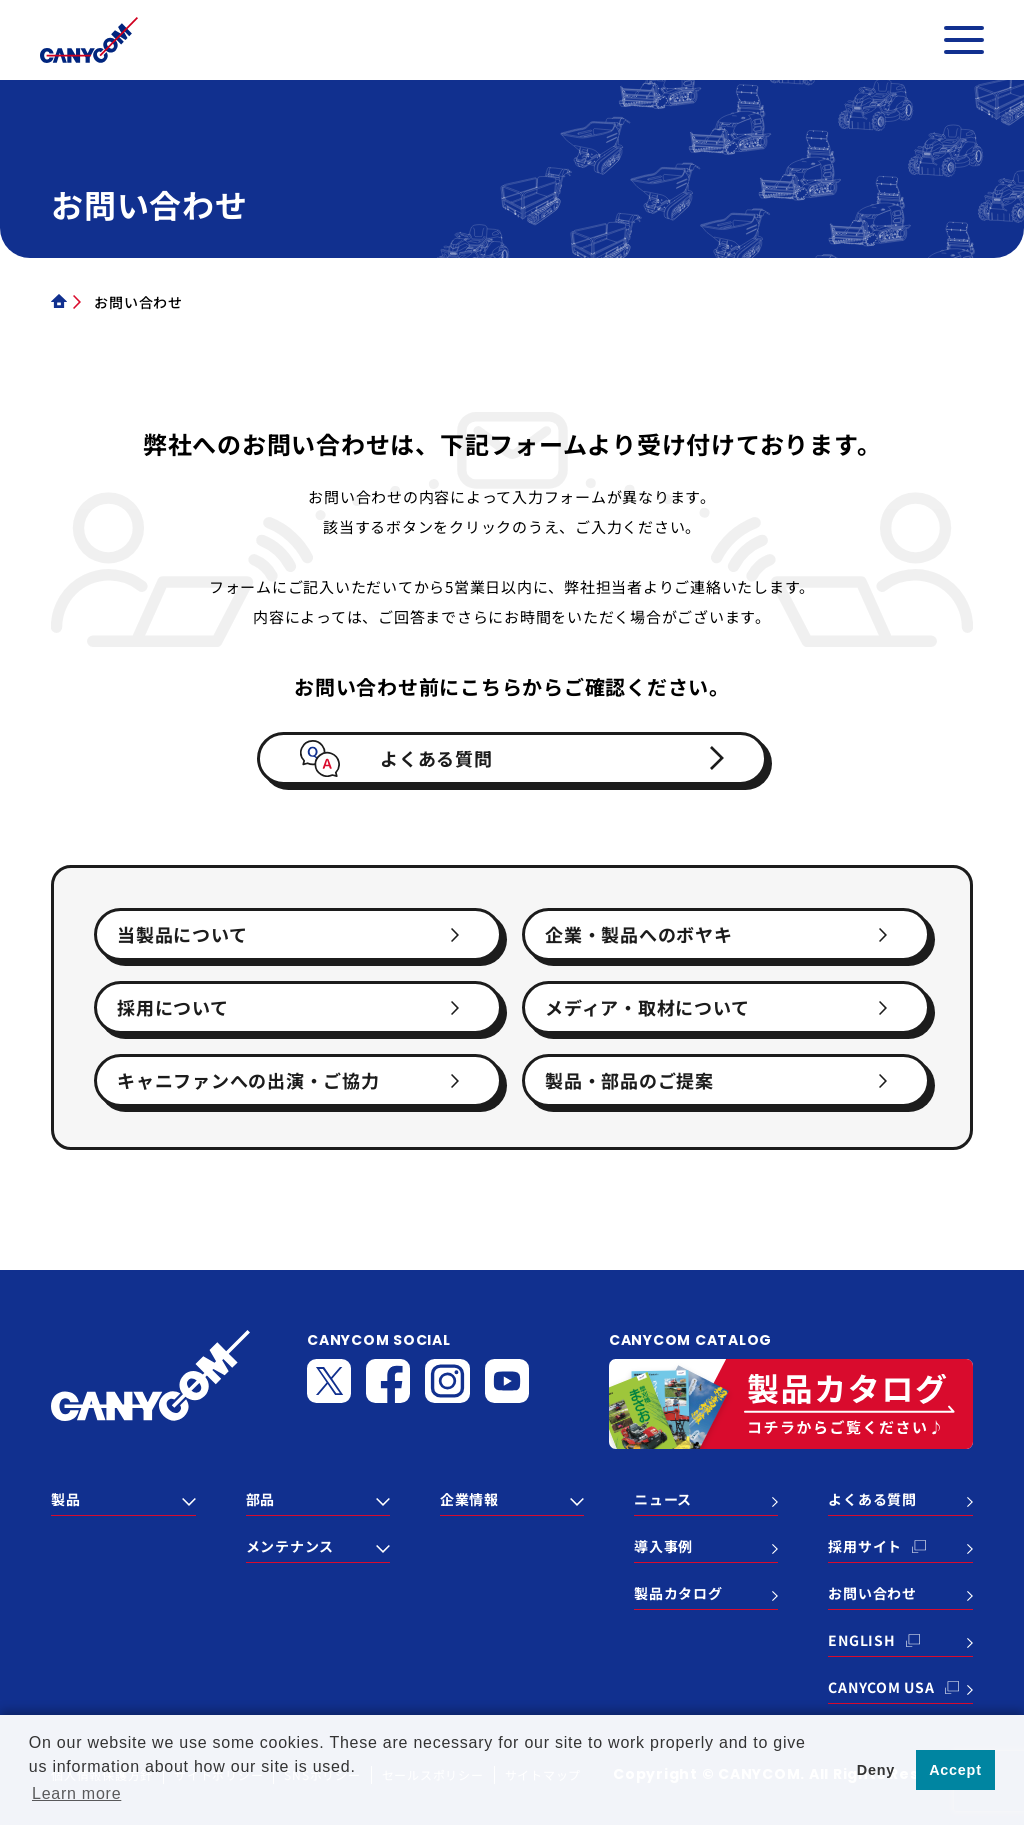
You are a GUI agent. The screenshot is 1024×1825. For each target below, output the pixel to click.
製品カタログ (678, 1593)
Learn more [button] (76, 1793)
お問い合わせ (872, 1593)
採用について (173, 1007)
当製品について (182, 934)
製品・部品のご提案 (629, 1080)
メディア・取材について (647, 1007)
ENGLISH (861, 1640)
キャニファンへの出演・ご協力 (248, 1080)
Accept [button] (955, 1770)
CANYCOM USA (881, 1687)
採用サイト (865, 1546)
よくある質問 (436, 758)
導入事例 (663, 1546)
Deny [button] (876, 1770)
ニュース (663, 1499)
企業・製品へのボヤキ (639, 934)
